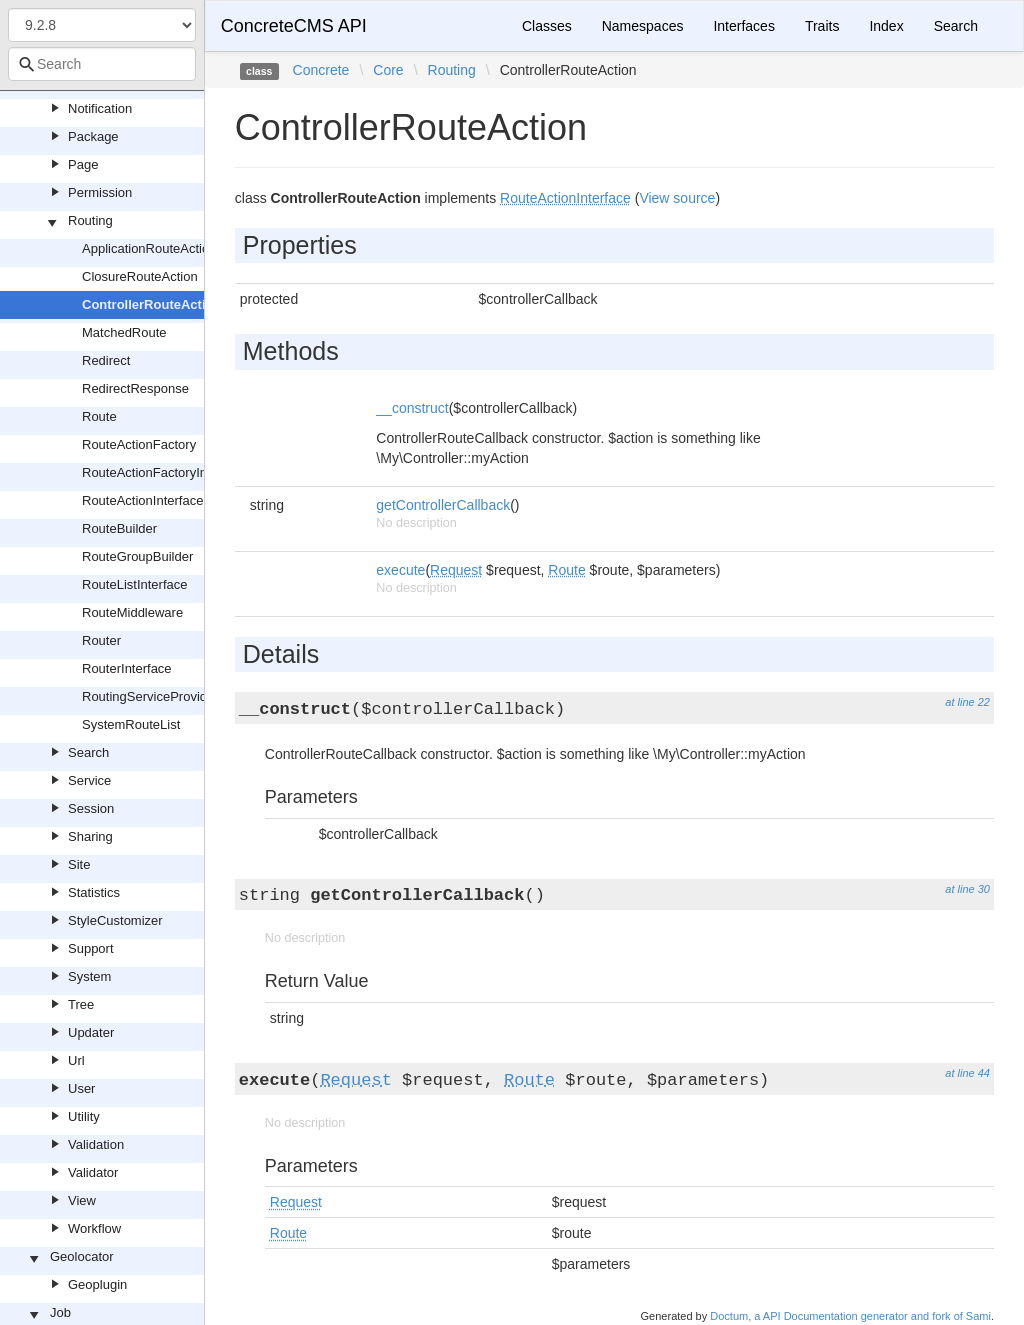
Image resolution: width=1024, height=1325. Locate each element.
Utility (84, 1116)
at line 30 (967, 889)
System (89, 976)
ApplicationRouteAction (149, 248)
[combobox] (102, 64)
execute (400, 570)
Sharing (90, 836)
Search (88, 752)
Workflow (94, 1228)
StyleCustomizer (115, 920)
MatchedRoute (124, 332)
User (81, 1088)
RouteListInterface (135, 584)
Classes (547, 26)
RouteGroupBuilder (137, 556)
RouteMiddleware (132, 612)
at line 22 (967, 702)
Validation (96, 1144)
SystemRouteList (131, 724)
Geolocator (82, 1256)
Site (79, 864)
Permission (100, 192)
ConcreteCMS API (294, 26)
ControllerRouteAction (151, 304)
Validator (93, 1172)
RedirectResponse (135, 388)
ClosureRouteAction (140, 276)
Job (60, 1312)
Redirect (106, 360)
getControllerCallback (443, 505)
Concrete (321, 70)
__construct (412, 408)
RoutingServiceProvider (150, 696)
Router (101, 640)
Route (99, 416)
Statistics (94, 892)
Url (76, 1060)
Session (91, 808)
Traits (822, 26)
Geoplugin (97, 1284)
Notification (100, 108)
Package (93, 136)
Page (83, 164)
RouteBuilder (119, 528)
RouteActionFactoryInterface (164, 472)
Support (91, 948)
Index (886, 26)
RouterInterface (127, 668)
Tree (81, 1004)
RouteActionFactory (139, 444)
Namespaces (643, 26)
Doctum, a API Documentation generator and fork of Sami (850, 1316)
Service (89, 780)
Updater (91, 1032)
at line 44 (967, 1073)
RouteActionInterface (142, 500)
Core (388, 70)
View (82, 1200)
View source (677, 198)
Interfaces (743, 26)
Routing (90, 220)
